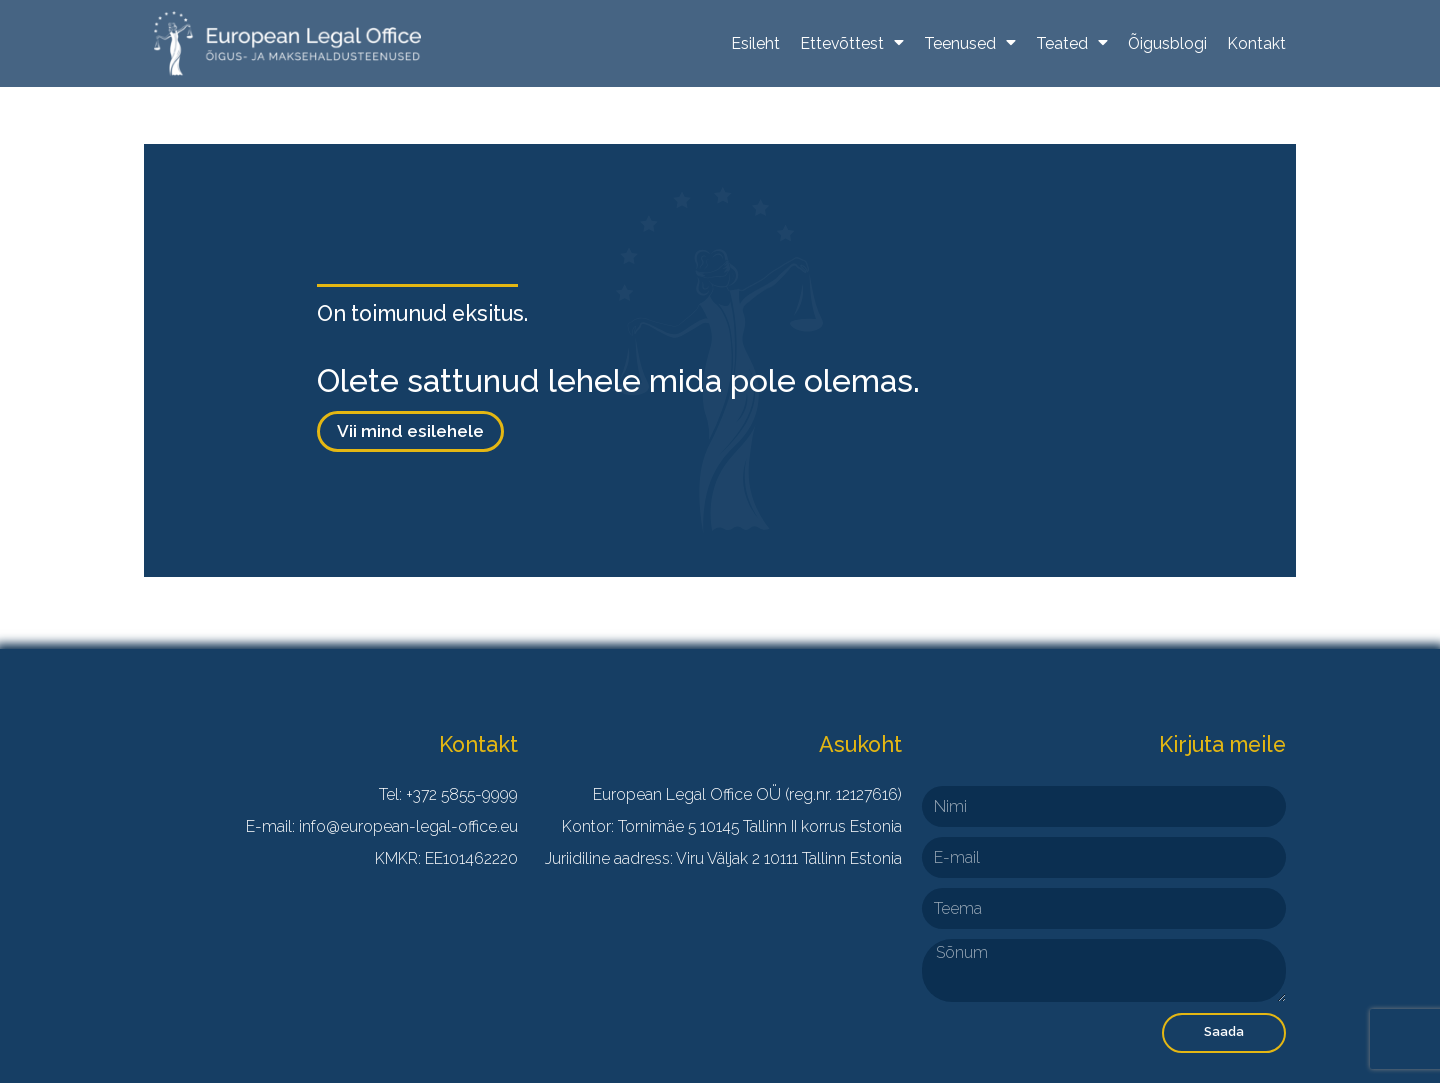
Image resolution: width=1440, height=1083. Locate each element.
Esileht (755, 43)
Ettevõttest (852, 43)
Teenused (970, 43)
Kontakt (1256, 43)
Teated (1072, 43)
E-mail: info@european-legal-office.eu (382, 826)
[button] (411, 431)
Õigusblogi (1167, 43)
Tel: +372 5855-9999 (448, 794)
